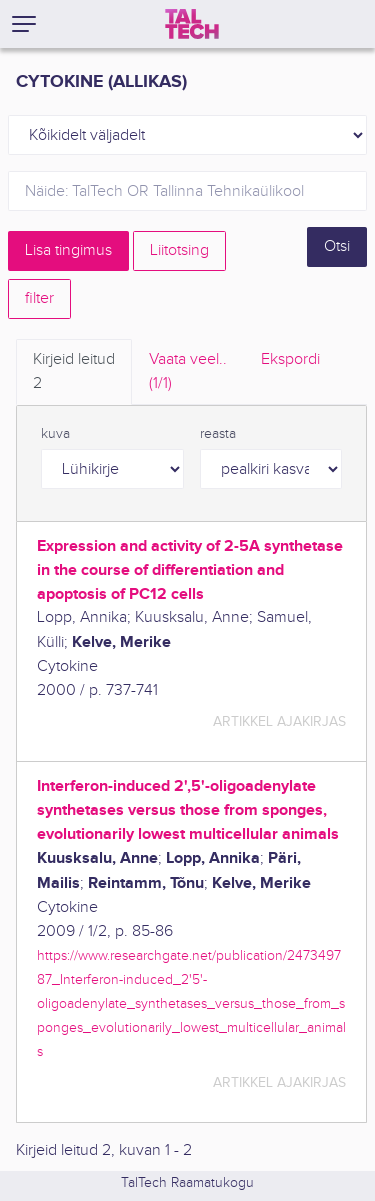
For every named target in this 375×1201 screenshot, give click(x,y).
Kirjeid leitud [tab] (74, 373)
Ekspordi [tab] (290, 359)
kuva (55, 434)
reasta (218, 434)
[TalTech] (192, 24)
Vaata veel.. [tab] (188, 373)
